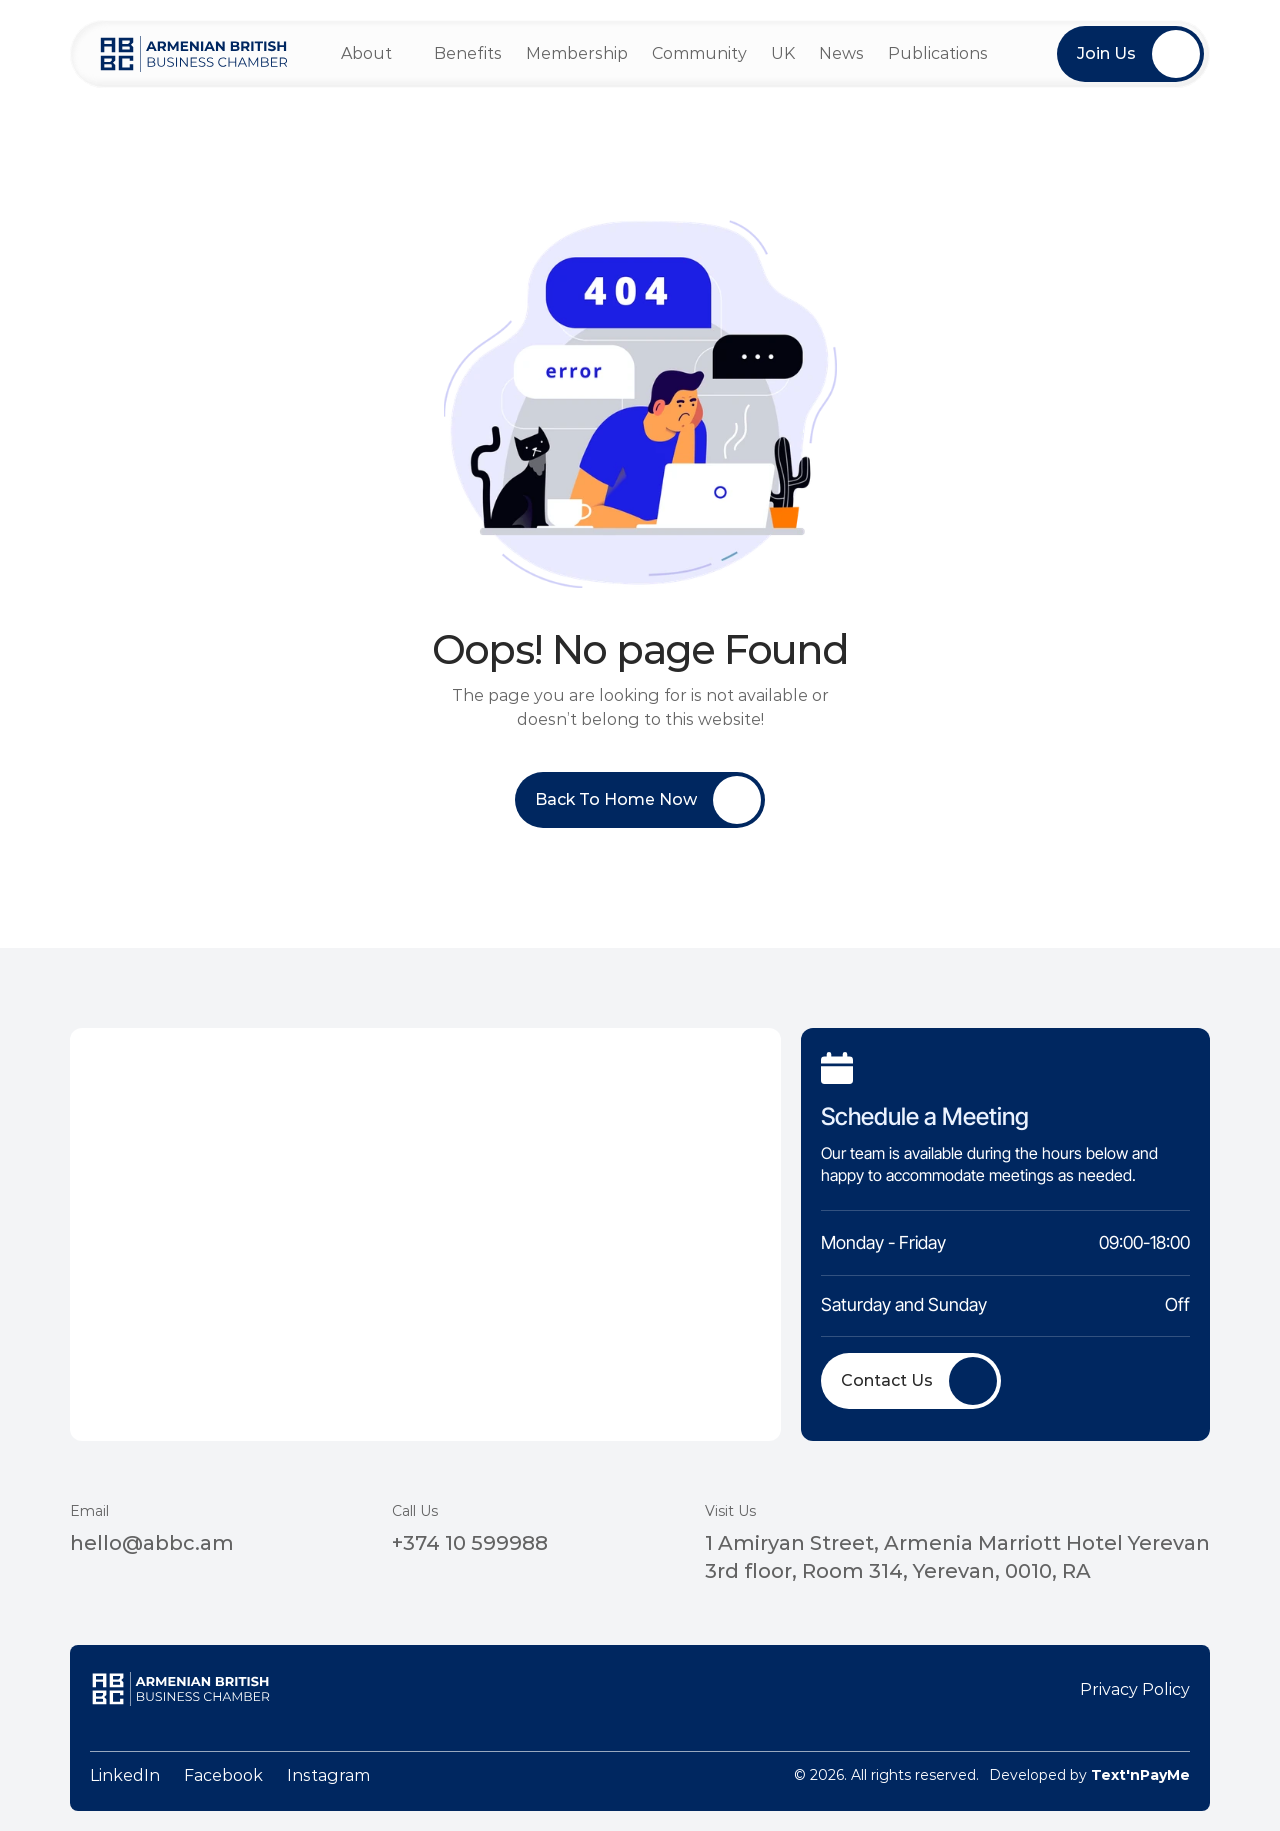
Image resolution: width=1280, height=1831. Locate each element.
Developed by (1089, 1775)
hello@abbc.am (152, 1543)
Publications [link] (938, 53)
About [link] (366, 53)
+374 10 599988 (470, 1543)
